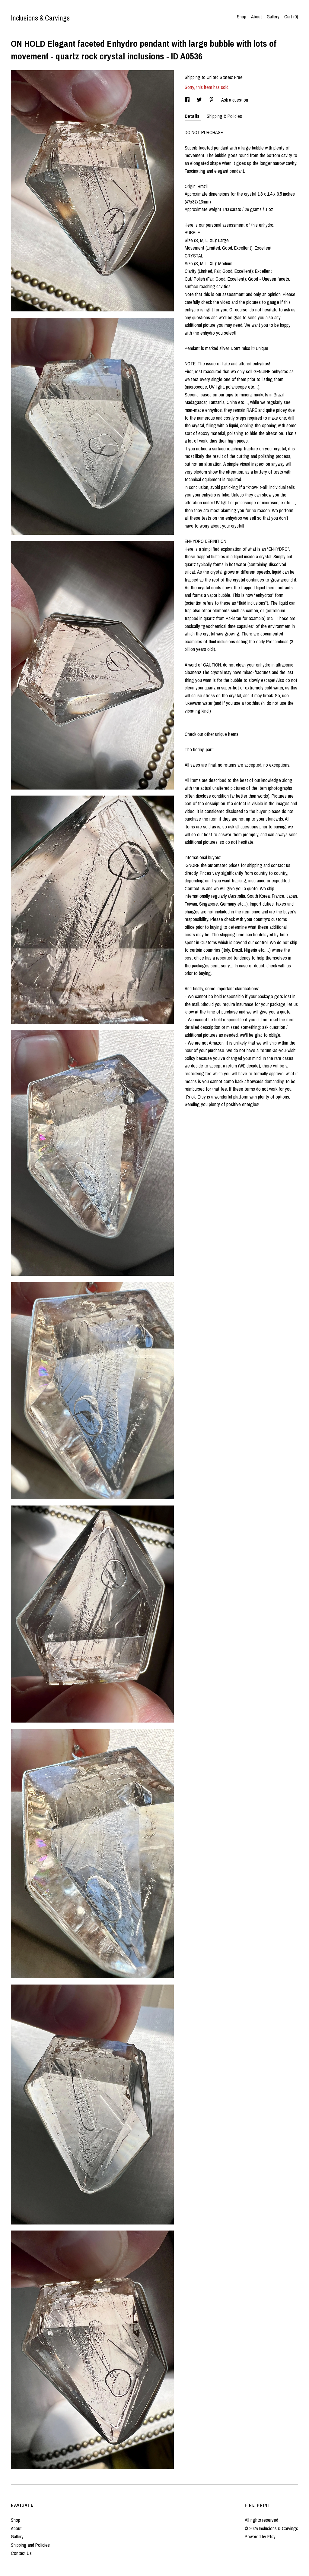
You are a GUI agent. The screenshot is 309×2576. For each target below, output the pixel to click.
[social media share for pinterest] (212, 99)
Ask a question (234, 99)
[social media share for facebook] (188, 99)
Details (193, 116)
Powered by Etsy (260, 2536)
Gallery (273, 16)
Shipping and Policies (30, 2545)
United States (219, 77)
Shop (241, 16)
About (256, 16)
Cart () (291, 16)
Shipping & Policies (224, 116)
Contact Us (21, 2553)
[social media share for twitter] (200, 99)
